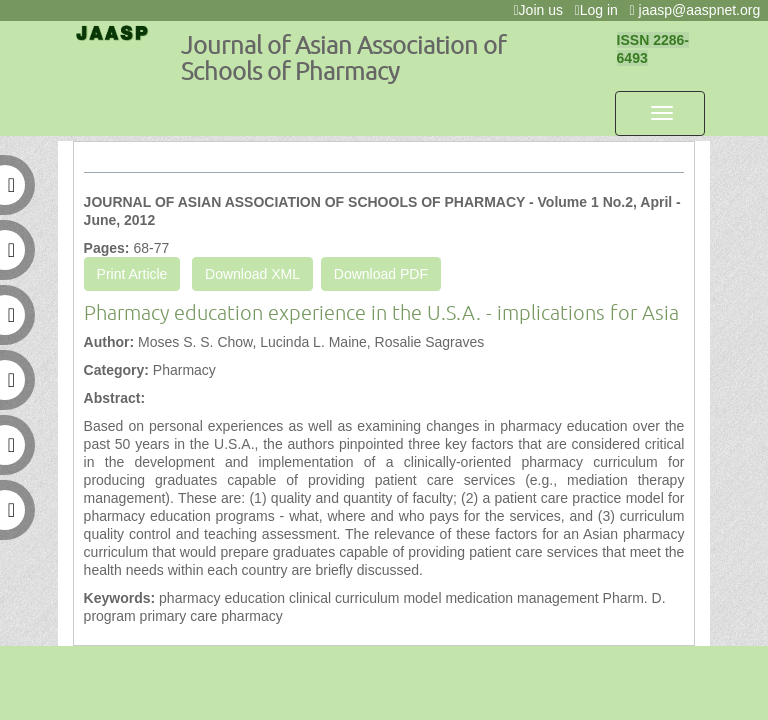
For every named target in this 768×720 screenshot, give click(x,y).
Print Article (132, 274)
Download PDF (381, 274)
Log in (600, 10)
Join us (541, 10)
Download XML (252, 274)
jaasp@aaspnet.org (699, 10)
